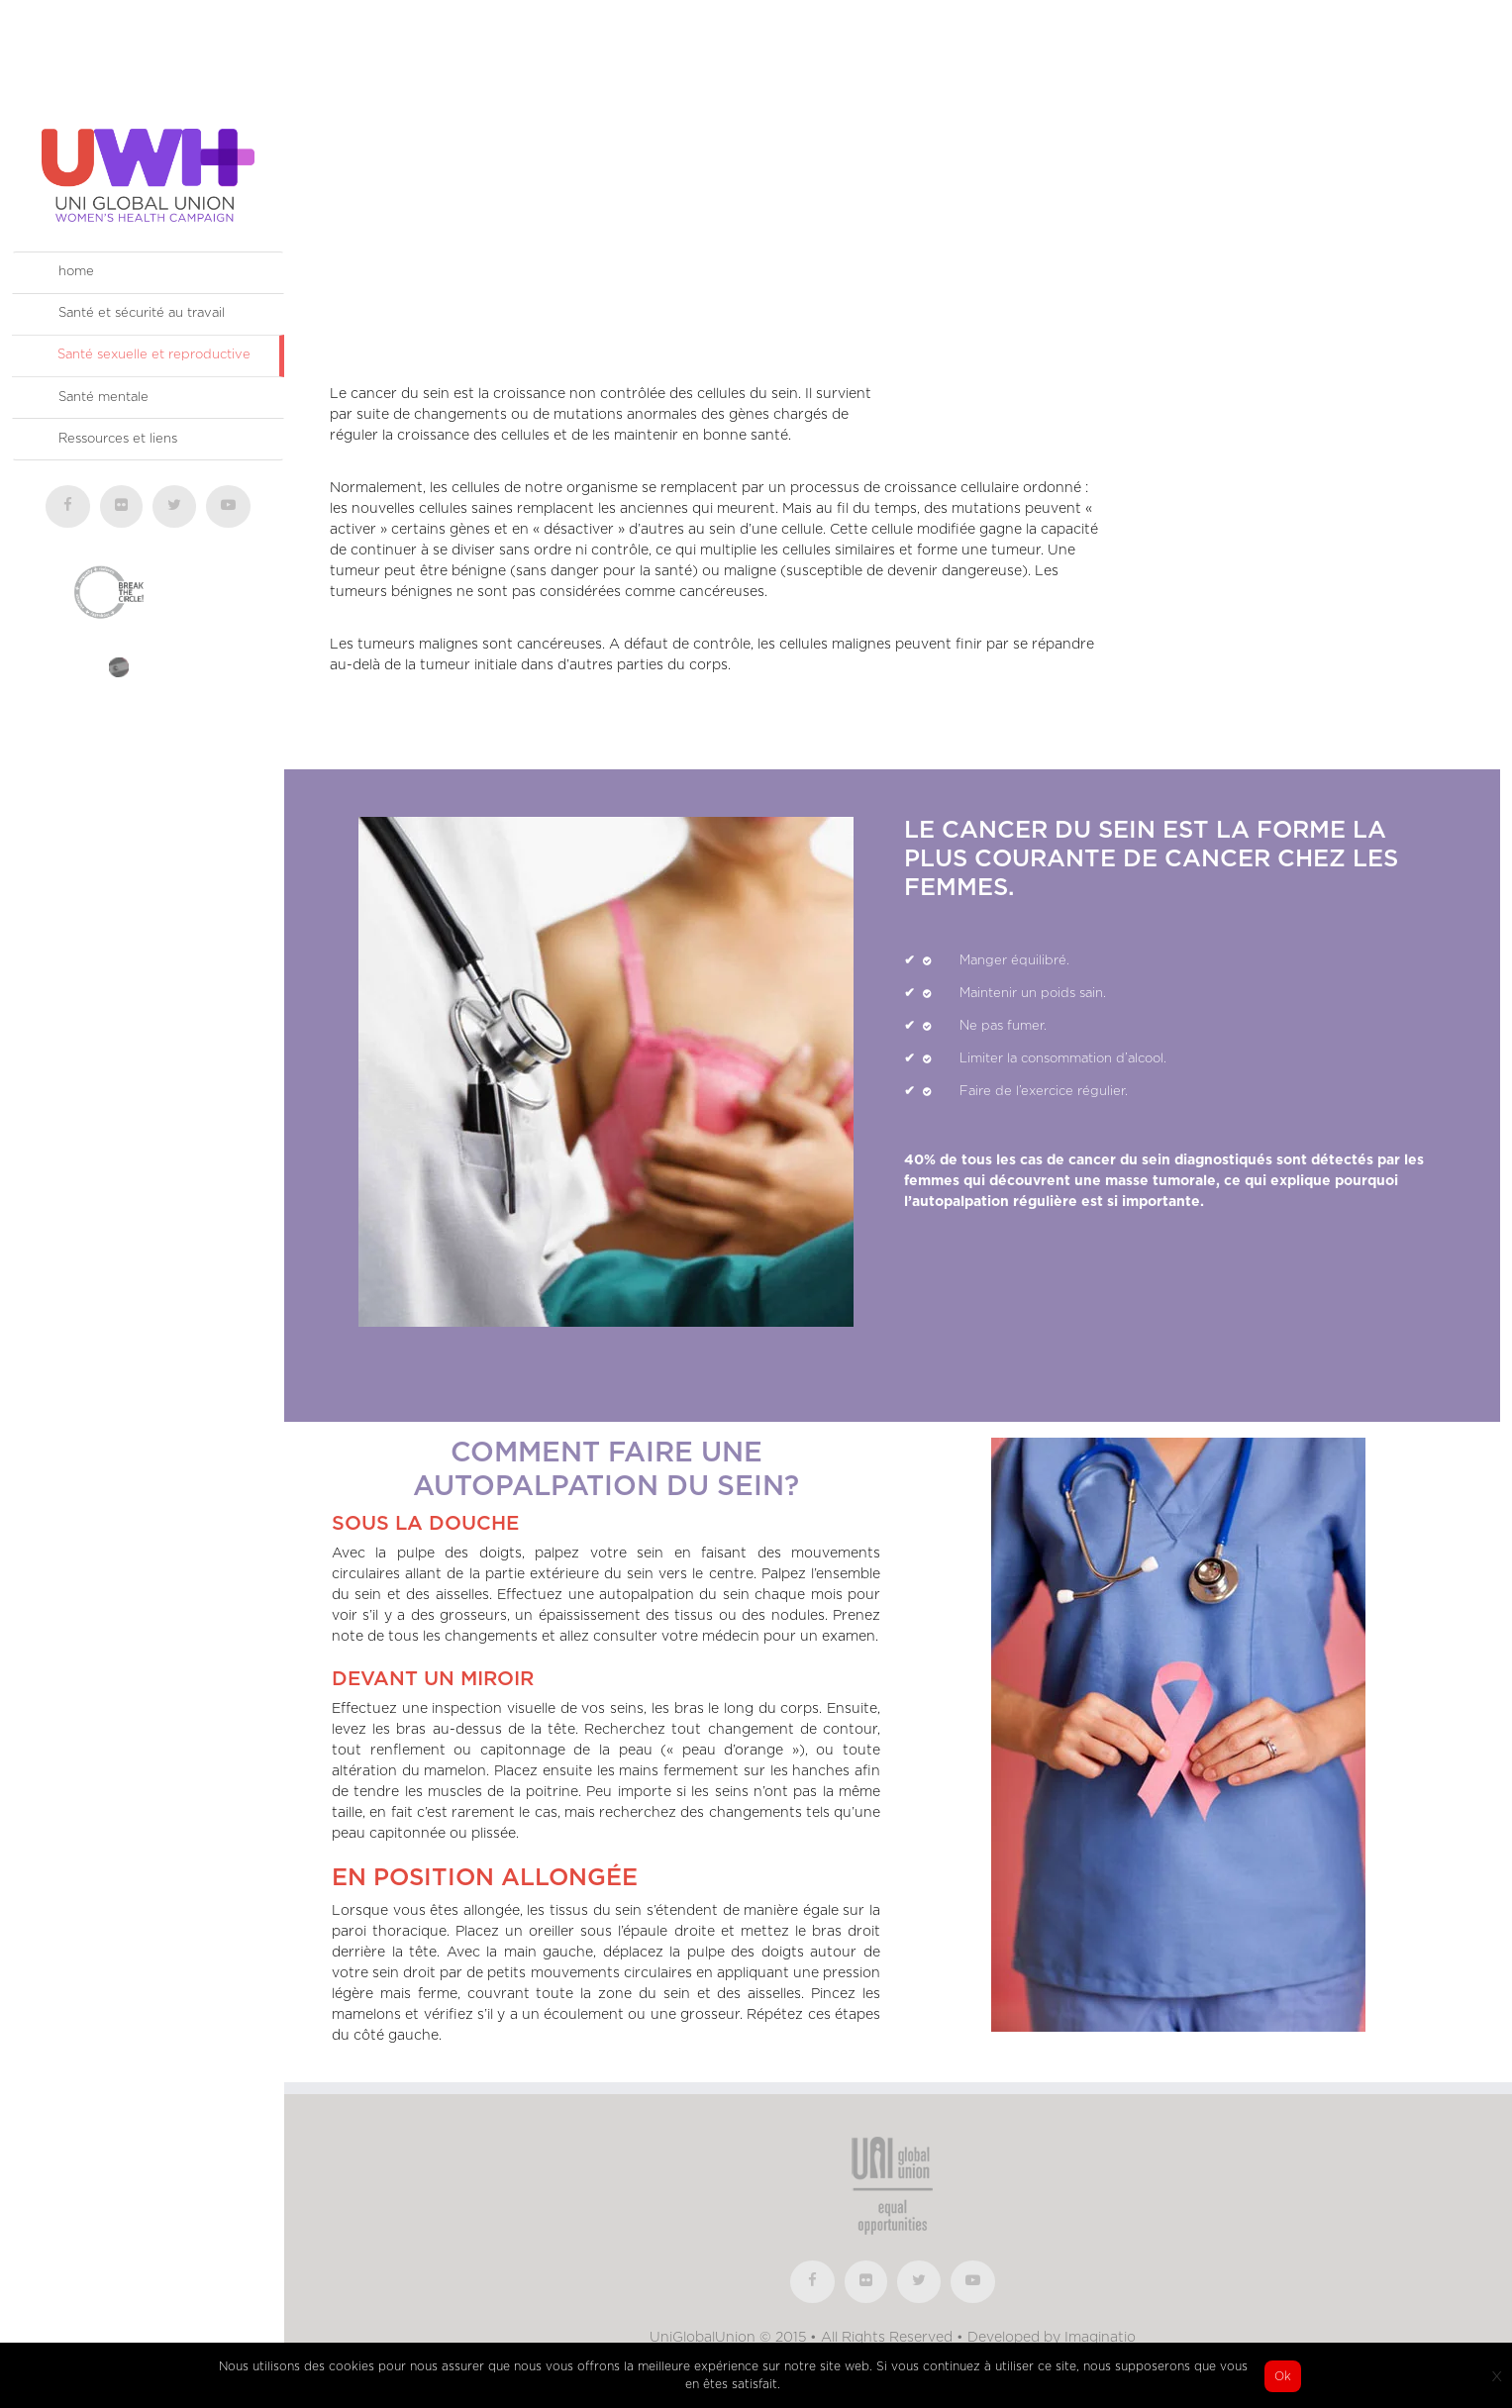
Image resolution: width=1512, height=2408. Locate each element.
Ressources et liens (117, 439)
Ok (1282, 2376)
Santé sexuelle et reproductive (154, 355)
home (76, 271)
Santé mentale (103, 397)
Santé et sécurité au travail (141, 313)
